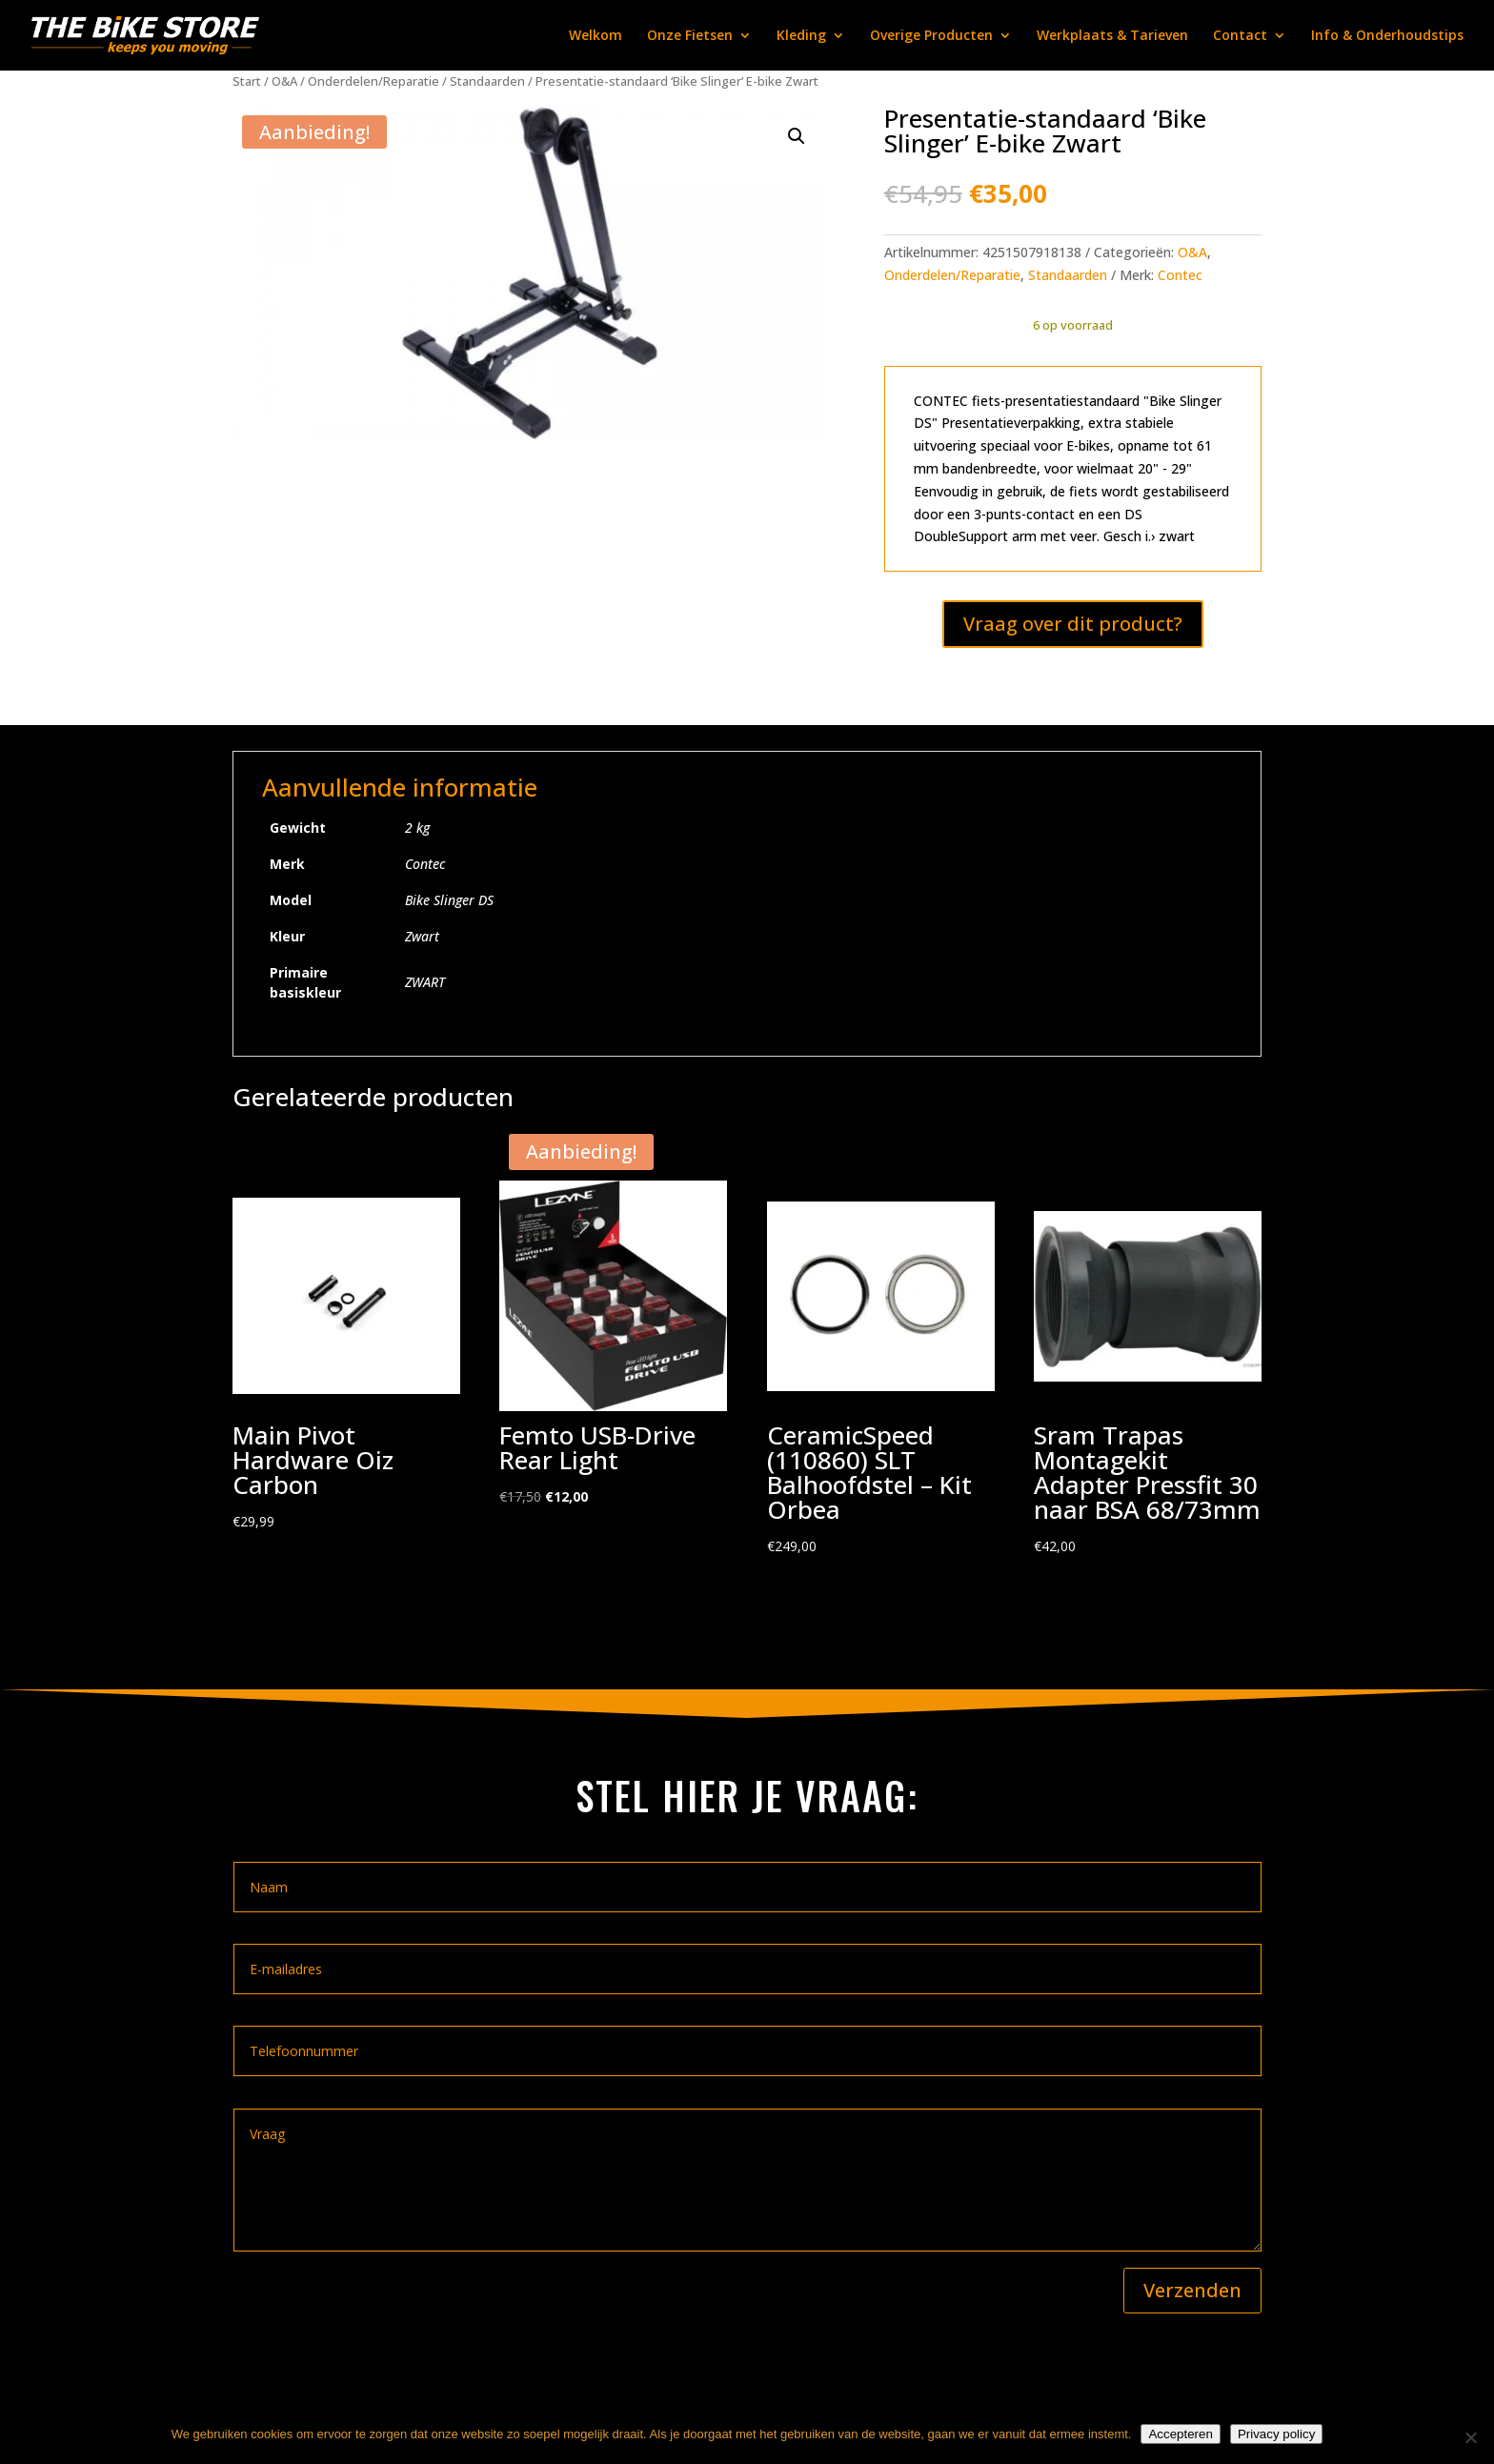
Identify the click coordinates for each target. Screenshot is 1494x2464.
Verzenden (1192, 2290)
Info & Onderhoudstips (1387, 36)
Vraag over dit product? (1072, 623)
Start (246, 81)
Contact (1240, 36)
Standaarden (487, 81)
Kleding (801, 36)
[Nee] (1470, 2437)
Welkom (595, 36)
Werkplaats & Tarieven (1112, 36)
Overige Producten (931, 36)
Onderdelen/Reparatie (373, 81)
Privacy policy (1276, 2434)
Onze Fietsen (690, 36)
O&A (284, 81)
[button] (796, 136)
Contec (1180, 275)
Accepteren (1180, 2434)
